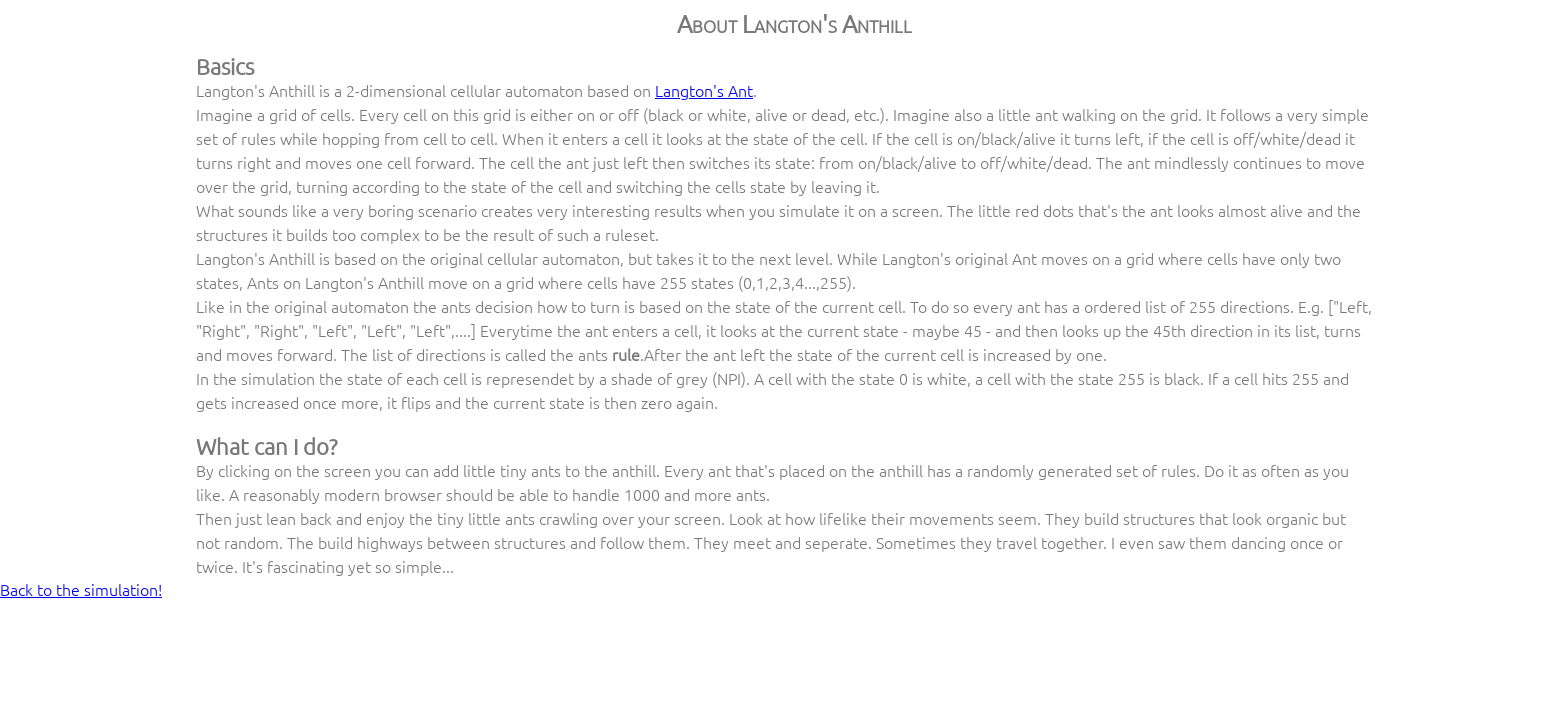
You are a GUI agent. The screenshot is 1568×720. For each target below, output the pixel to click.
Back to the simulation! (81, 589)
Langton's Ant (704, 90)
